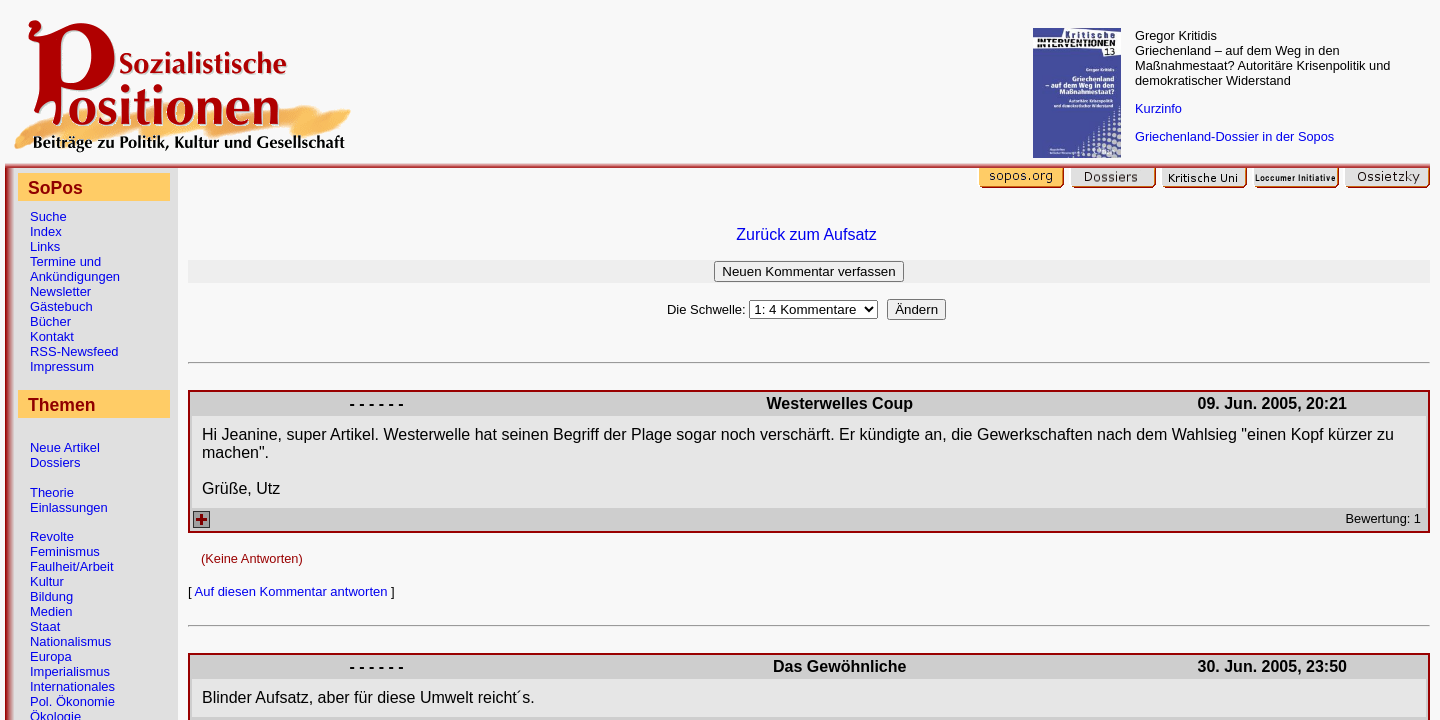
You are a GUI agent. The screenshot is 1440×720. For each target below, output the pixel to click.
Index (46, 231)
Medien (51, 611)
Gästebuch (61, 306)
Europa (51, 656)
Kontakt (52, 336)
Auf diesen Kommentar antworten (291, 591)
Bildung (51, 596)
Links (45, 246)
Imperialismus (70, 671)
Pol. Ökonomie (72, 701)
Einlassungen (69, 507)
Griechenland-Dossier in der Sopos (1234, 136)
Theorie (52, 492)
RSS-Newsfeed (74, 351)
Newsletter (60, 291)
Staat (45, 626)
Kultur (47, 581)
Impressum (62, 366)
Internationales (72, 686)
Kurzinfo (1158, 108)
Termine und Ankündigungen (75, 269)
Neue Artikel (65, 447)
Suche (48, 216)
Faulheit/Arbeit (72, 566)
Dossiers (55, 462)
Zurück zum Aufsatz (806, 234)
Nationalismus (70, 641)
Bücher (50, 321)
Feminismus (65, 551)
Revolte (52, 536)
